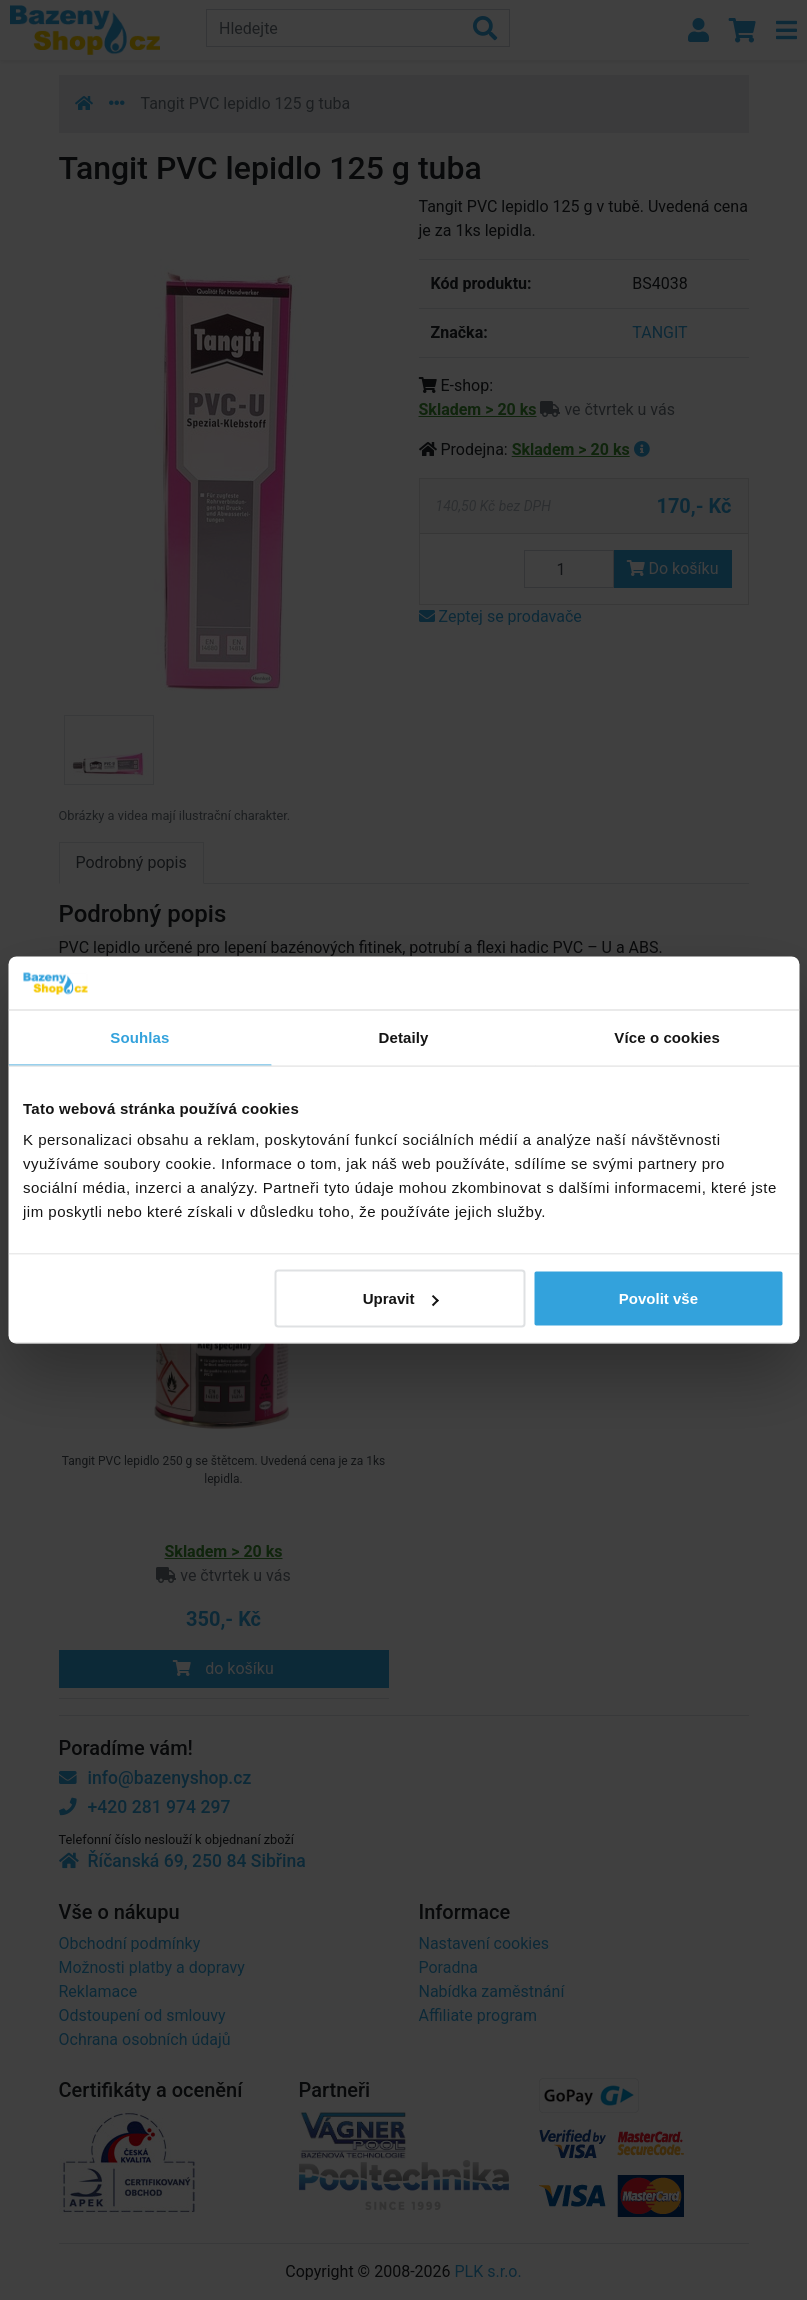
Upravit (401, 1298)
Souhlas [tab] (139, 1036)
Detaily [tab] (404, 1036)
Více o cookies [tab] (667, 1036)
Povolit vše (658, 1298)
